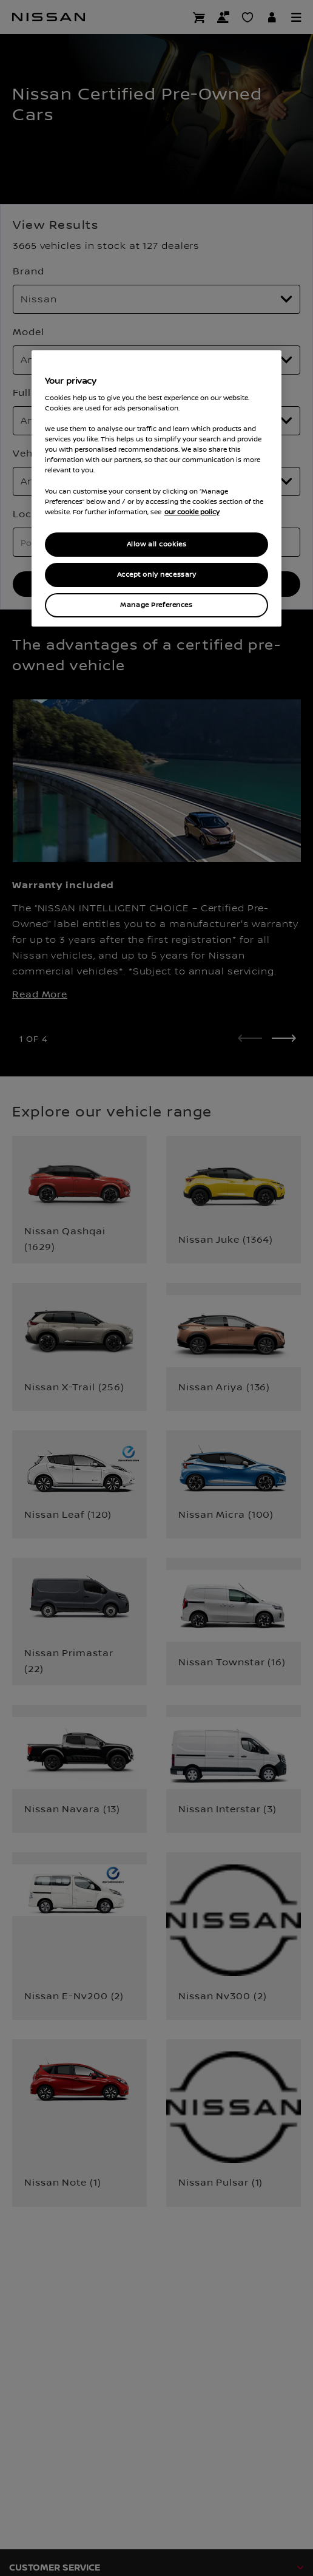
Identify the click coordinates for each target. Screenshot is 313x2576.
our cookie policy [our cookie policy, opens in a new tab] (192, 512)
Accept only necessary (157, 575)
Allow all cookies (157, 544)
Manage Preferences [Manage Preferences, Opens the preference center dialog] (156, 605)
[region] (157, 488)
